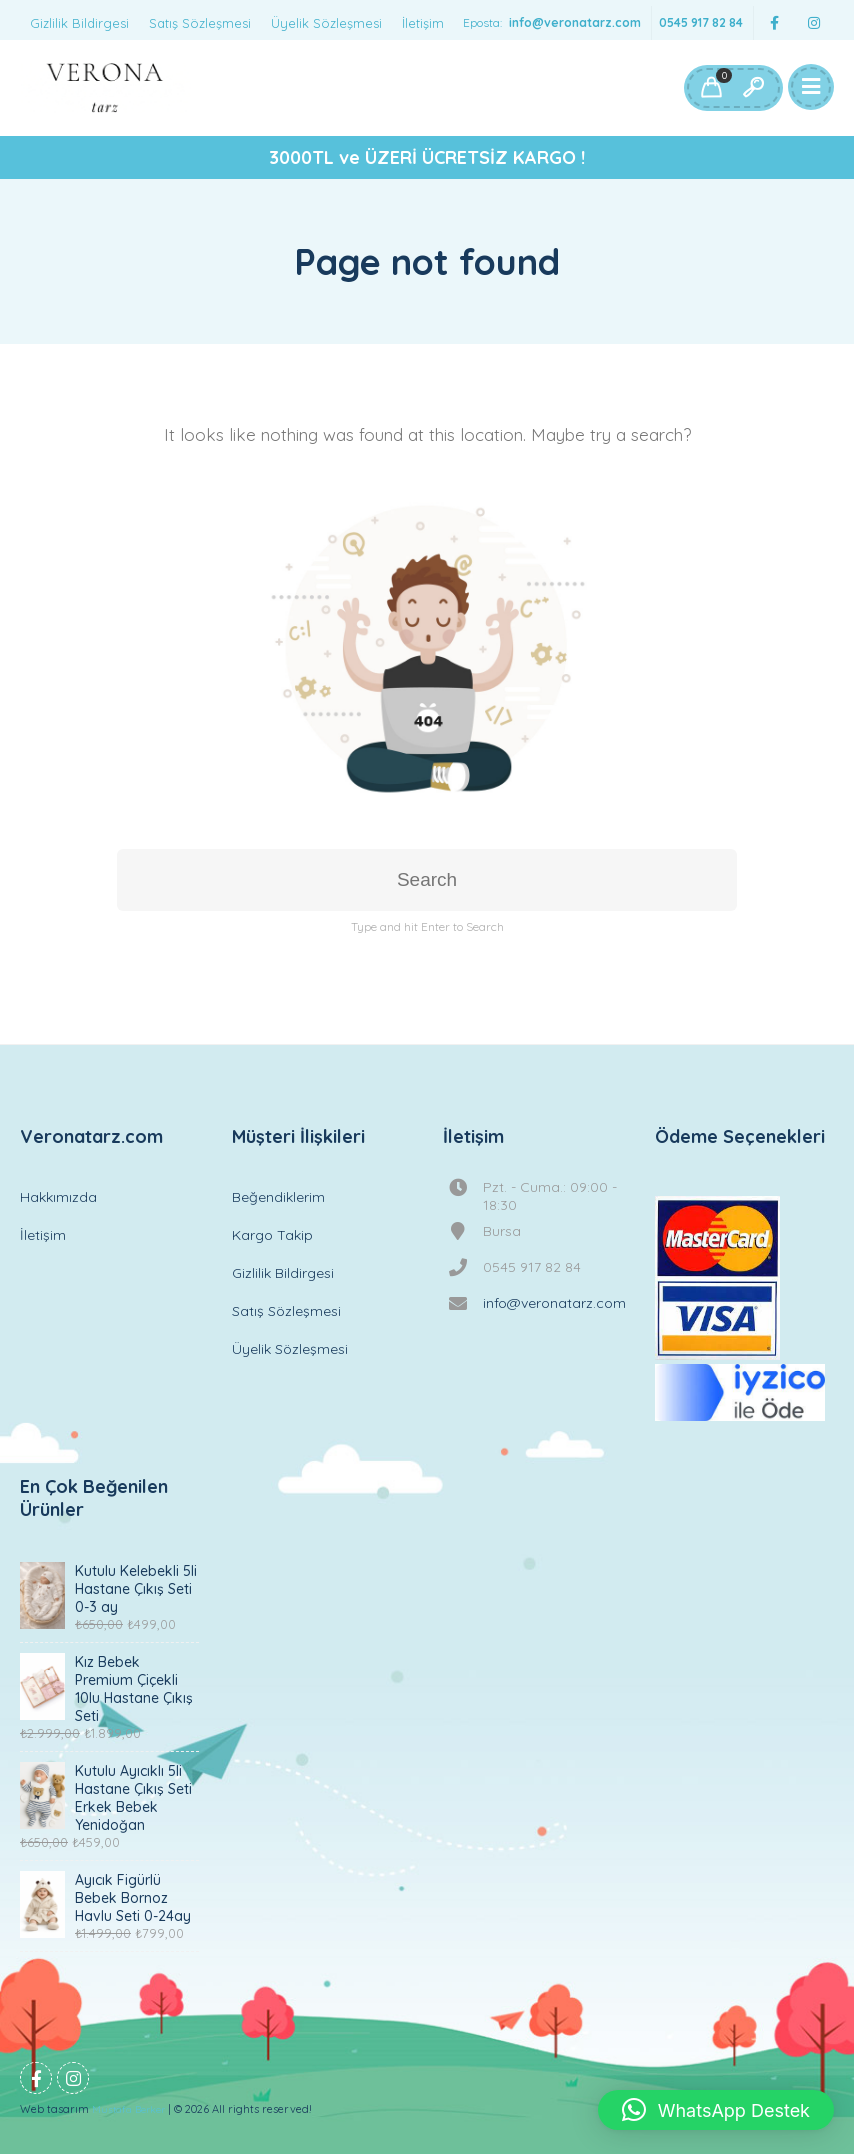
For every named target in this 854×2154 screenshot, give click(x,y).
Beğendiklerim (278, 1197)
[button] (716, 2110)
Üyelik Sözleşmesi (326, 23)
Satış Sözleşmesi (200, 23)
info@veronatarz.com (575, 22)
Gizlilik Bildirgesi (79, 23)
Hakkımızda (58, 1197)
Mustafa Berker (128, 2109)
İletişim (423, 23)
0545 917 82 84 (701, 22)
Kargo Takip (272, 1235)
